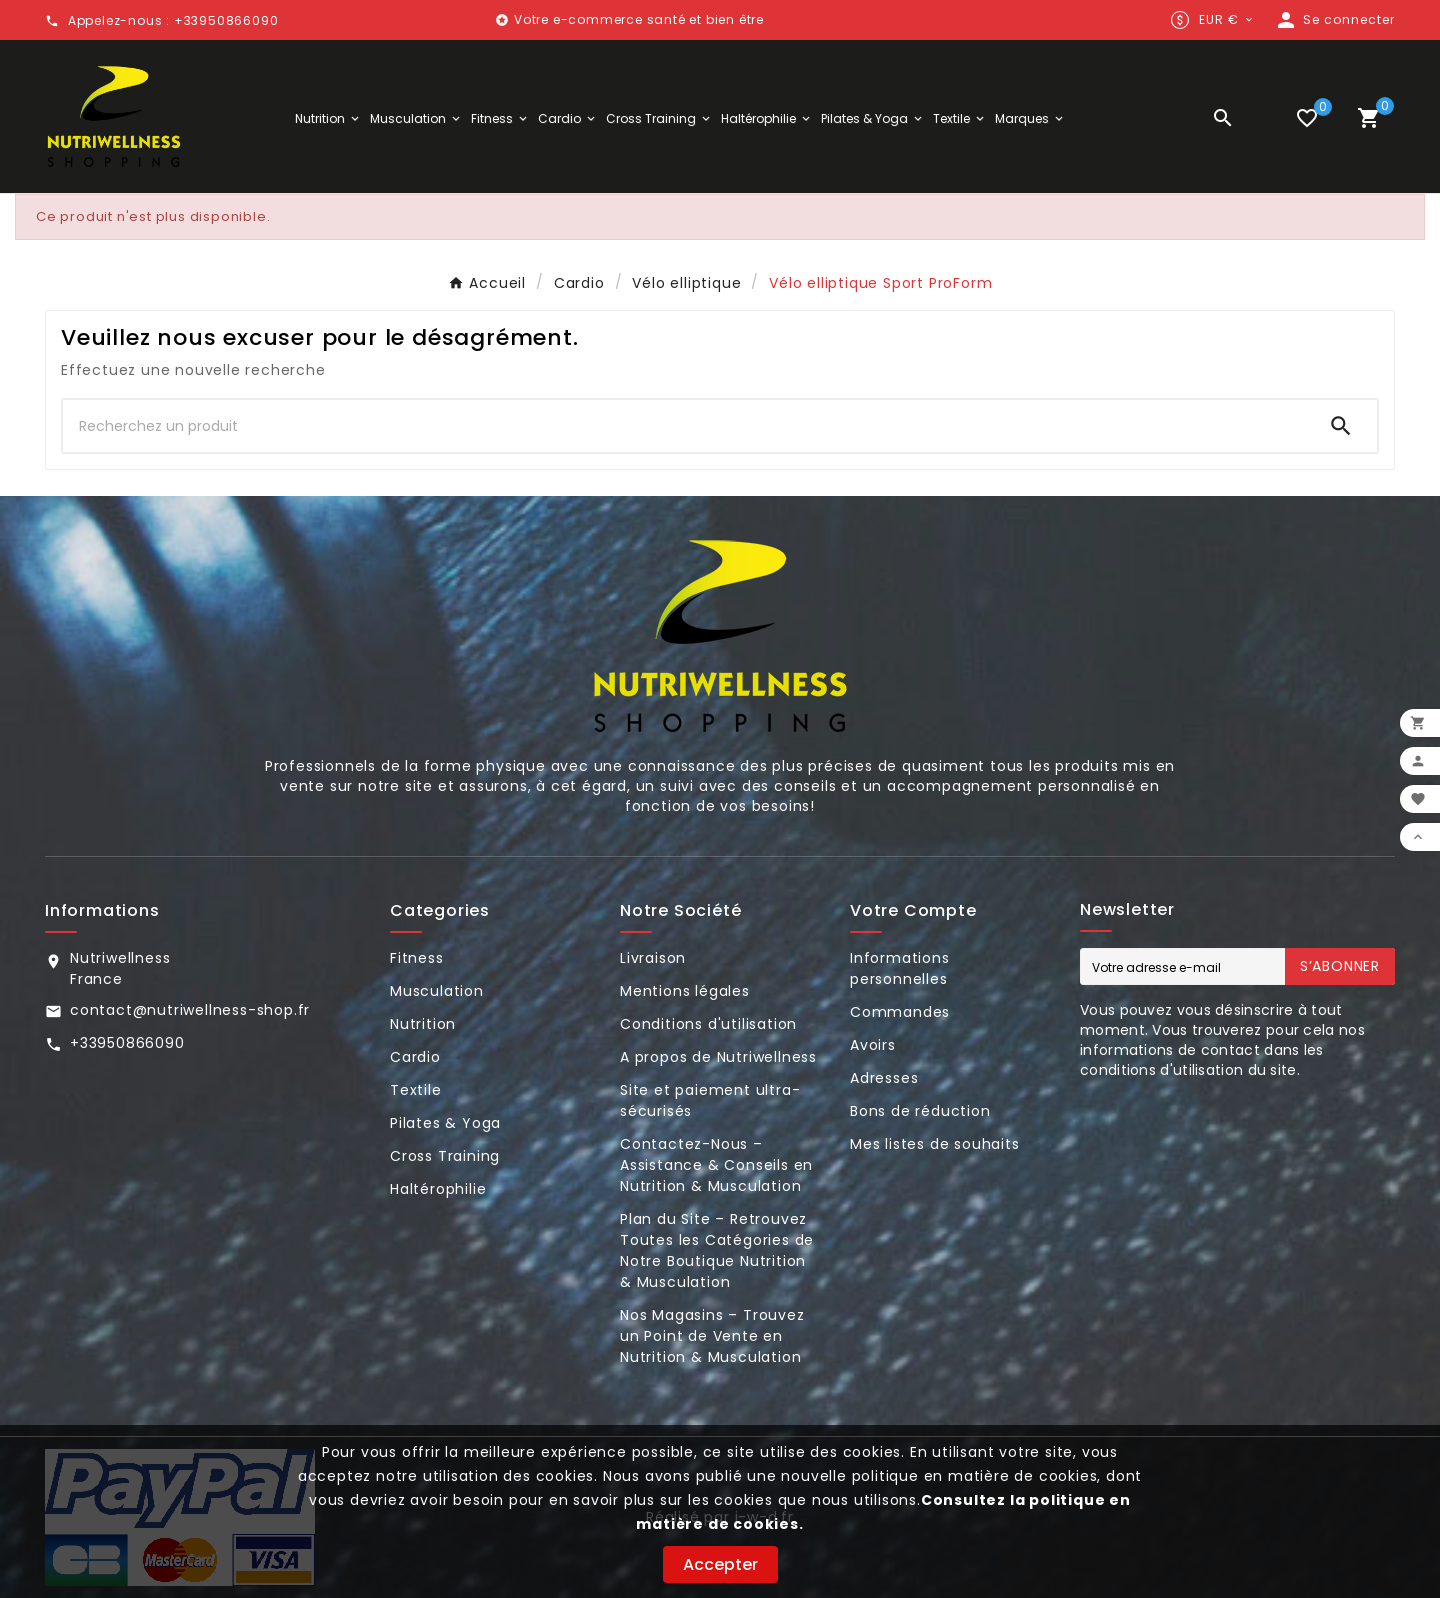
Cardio (415, 1057)
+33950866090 (127, 1043)
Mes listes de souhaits (935, 1144)
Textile (416, 1090)
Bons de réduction (920, 1111)
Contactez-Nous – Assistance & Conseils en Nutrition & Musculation (716, 1165)
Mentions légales (685, 991)
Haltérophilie (438, 1189)
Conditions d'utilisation (708, 1024)
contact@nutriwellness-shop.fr (190, 1010)
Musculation (437, 991)
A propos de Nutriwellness (718, 1057)
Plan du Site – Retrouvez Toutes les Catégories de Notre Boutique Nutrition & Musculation (717, 1250)
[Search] (1341, 426)
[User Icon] (1334, 20)
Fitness (417, 958)
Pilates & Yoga (445, 1123)
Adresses (884, 1078)
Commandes (900, 1012)
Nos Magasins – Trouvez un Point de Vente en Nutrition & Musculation (712, 1336)
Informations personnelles (900, 968)
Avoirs (873, 1045)
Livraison (653, 958)
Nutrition (423, 1024)
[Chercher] (684, 426)
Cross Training (445, 1156)
